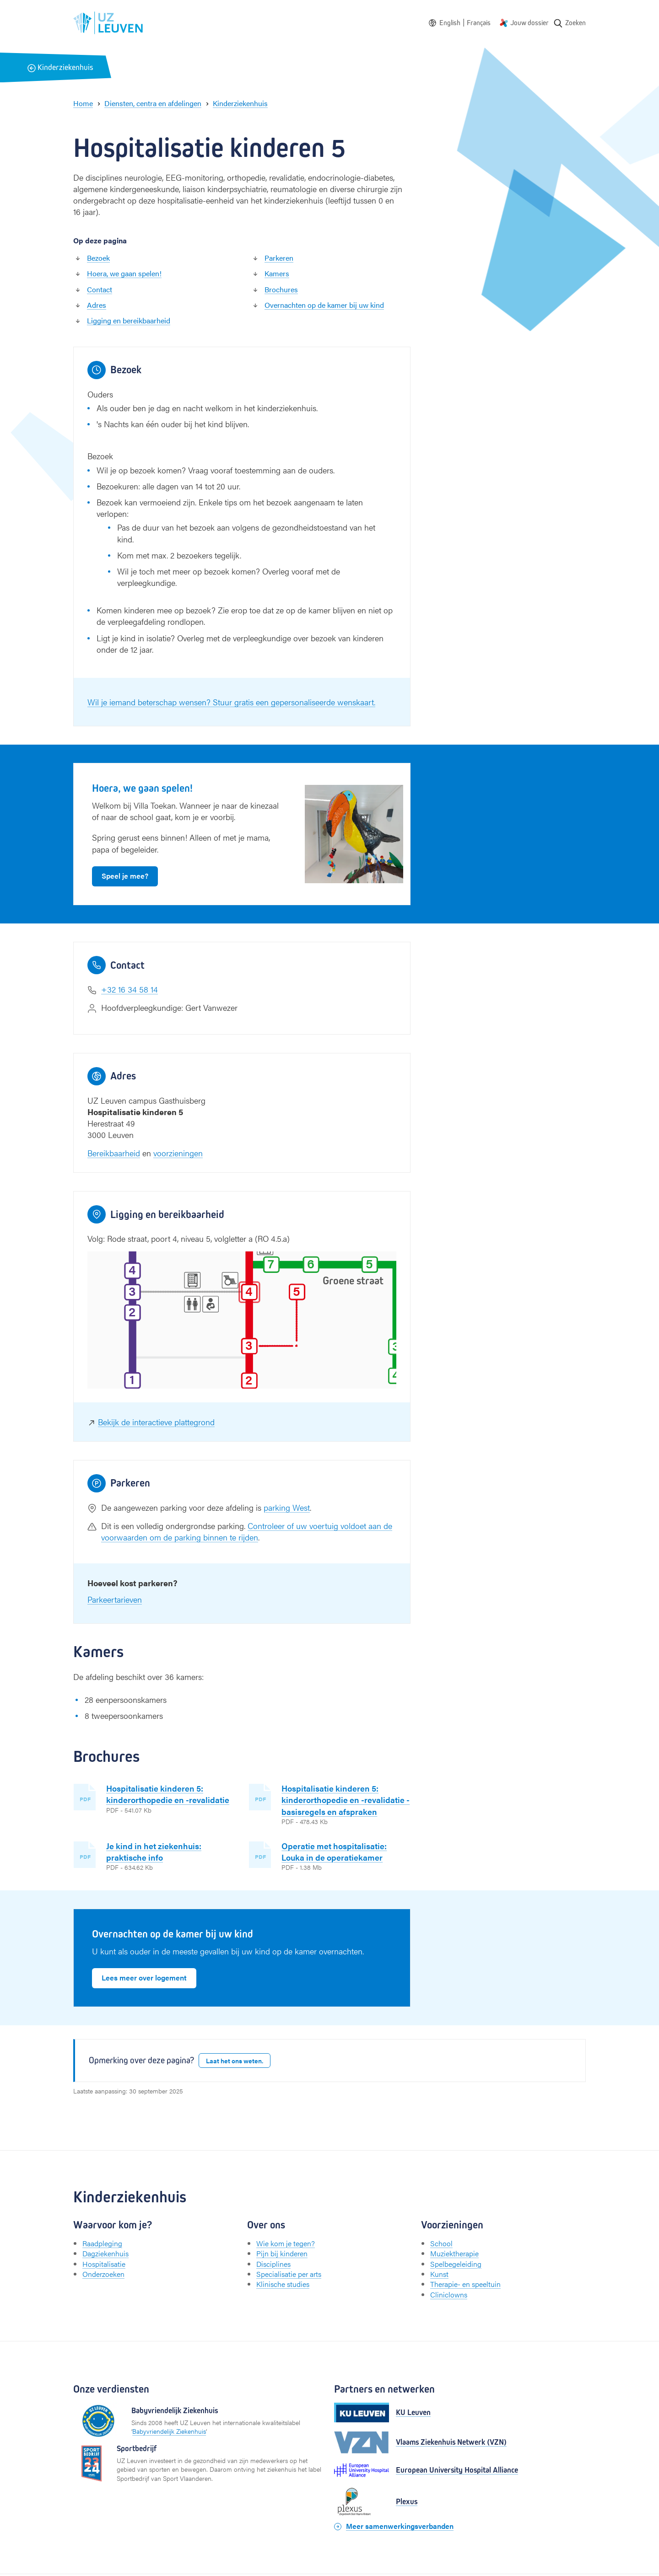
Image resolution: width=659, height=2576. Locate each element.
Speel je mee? (125, 875)
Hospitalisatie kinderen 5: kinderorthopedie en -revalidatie (167, 1793)
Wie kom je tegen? (285, 2243)
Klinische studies (282, 2284)
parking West (287, 1507)
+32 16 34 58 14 (129, 989)
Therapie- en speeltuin (465, 2284)
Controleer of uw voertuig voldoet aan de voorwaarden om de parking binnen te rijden (246, 1531)
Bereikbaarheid (113, 1153)
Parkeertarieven (114, 1599)
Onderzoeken (103, 2274)
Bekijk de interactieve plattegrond (156, 1422)
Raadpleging (102, 2243)
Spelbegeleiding (455, 2264)
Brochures (281, 289)
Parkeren (279, 257)
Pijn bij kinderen (282, 2253)
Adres (96, 305)
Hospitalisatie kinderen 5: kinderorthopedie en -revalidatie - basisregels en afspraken (345, 1799)
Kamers (277, 273)
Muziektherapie (454, 2253)
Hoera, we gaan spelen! (124, 273)
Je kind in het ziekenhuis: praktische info (153, 1851)
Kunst (439, 2274)
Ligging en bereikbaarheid (128, 320)
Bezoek (98, 257)
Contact (99, 289)
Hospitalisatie (103, 2264)
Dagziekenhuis (105, 2253)
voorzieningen (178, 1153)
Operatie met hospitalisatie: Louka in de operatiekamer (334, 1851)
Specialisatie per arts (288, 2274)
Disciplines (273, 2264)
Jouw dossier (529, 22)
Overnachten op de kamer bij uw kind (324, 305)
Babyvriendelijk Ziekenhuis (169, 2431)
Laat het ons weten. (234, 2060)
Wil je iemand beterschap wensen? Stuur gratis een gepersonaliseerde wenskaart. (231, 702)
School (441, 2243)
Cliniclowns (448, 2294)
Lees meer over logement (144, 1977)
